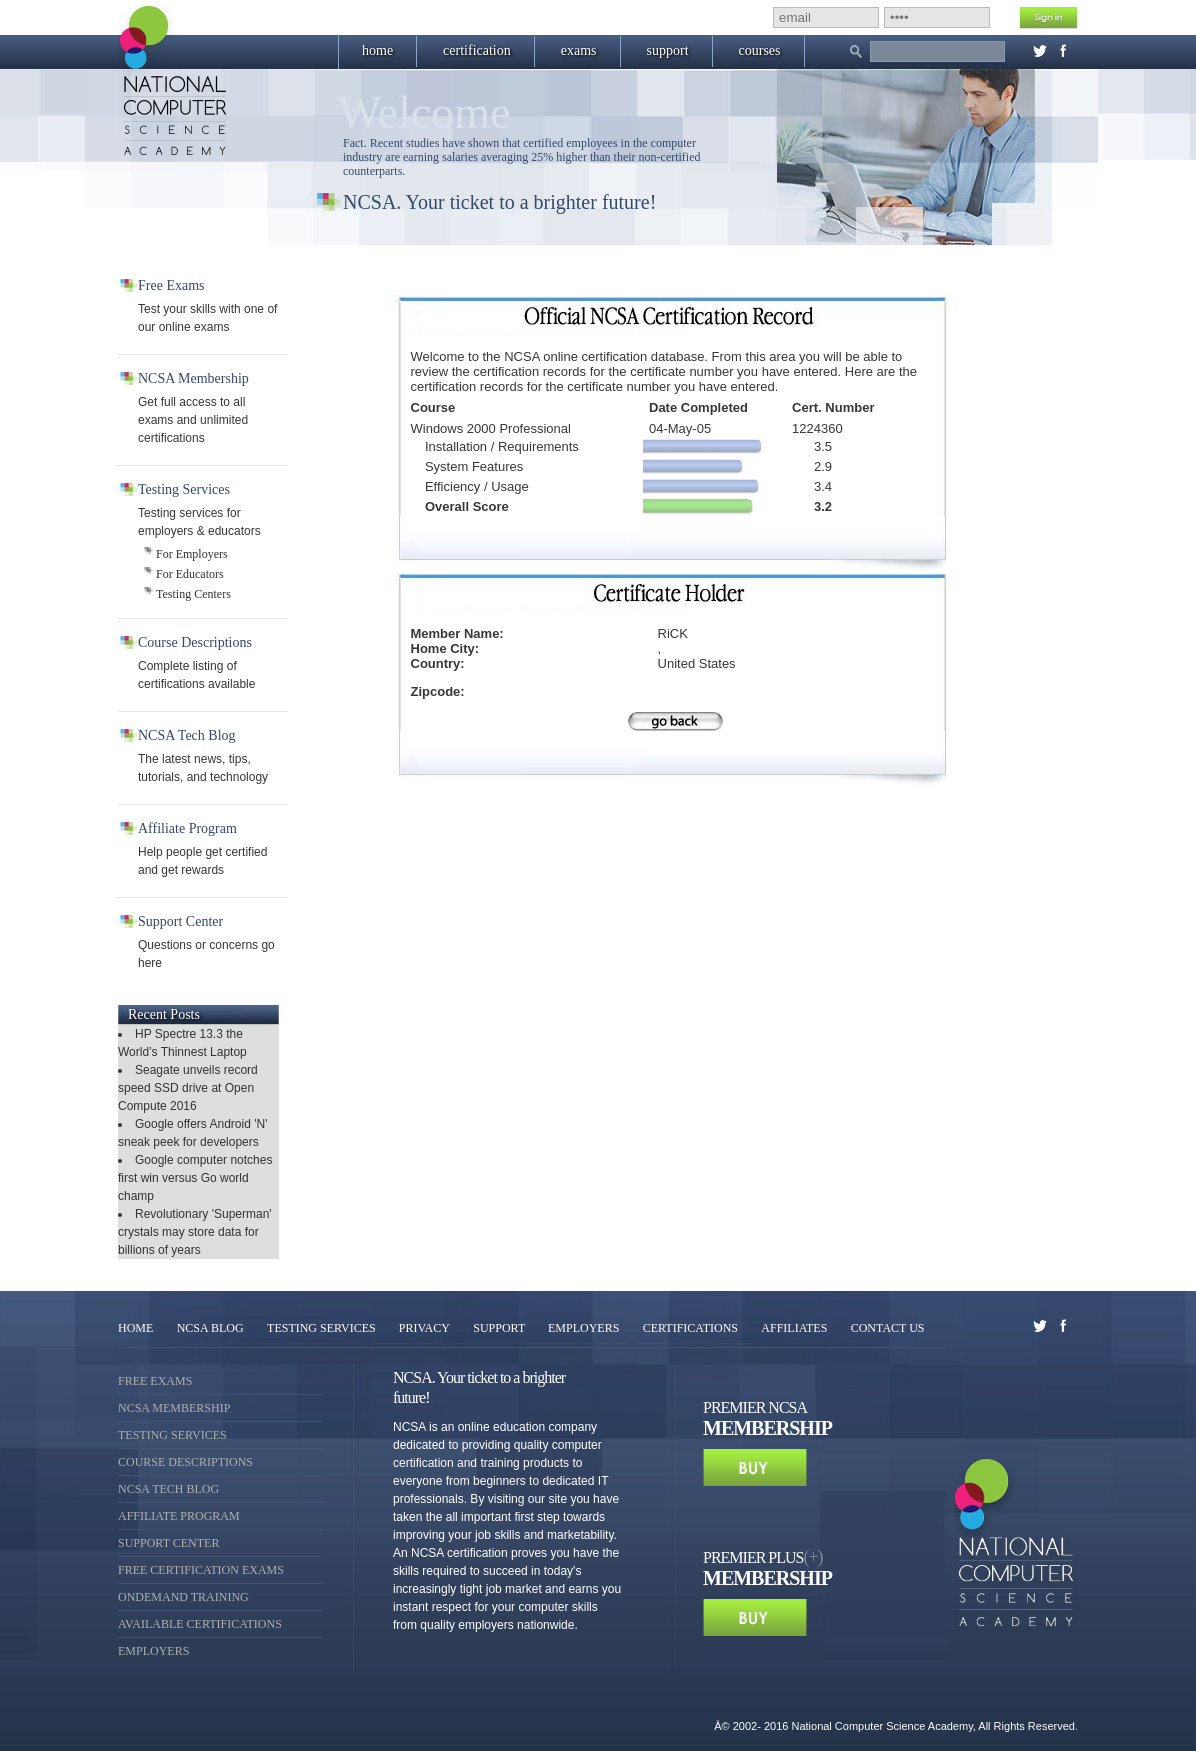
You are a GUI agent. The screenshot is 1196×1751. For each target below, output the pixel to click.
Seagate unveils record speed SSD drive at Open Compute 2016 (188, 1088)
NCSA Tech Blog (168, 1489)
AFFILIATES (794, 1328)
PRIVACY (424, 1328)
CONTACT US (888, 1328)
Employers (153, 1651)
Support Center (168, 1543)
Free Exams (155, 1381)
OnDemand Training (183, 1597)
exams (579, 50)
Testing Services (172, 1435)
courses (760, 50)
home (377, 50)
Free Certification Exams (201, 1570)
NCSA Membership (174, 1408)
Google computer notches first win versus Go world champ (195, 1178)
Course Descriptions (185, 1462)
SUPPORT (500, 1328)
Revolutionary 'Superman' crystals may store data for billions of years (195, 1232)
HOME (135, 1328)
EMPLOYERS (583, 1328)
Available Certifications (200, 1624)
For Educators (190, 574)
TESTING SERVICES (323, 1328)
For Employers (192, 554)
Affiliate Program (179, 1516)
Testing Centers (193, 594)
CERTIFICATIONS (690, 1328)
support (668, 50)
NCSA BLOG (210, 1328)
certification (477, 50)
